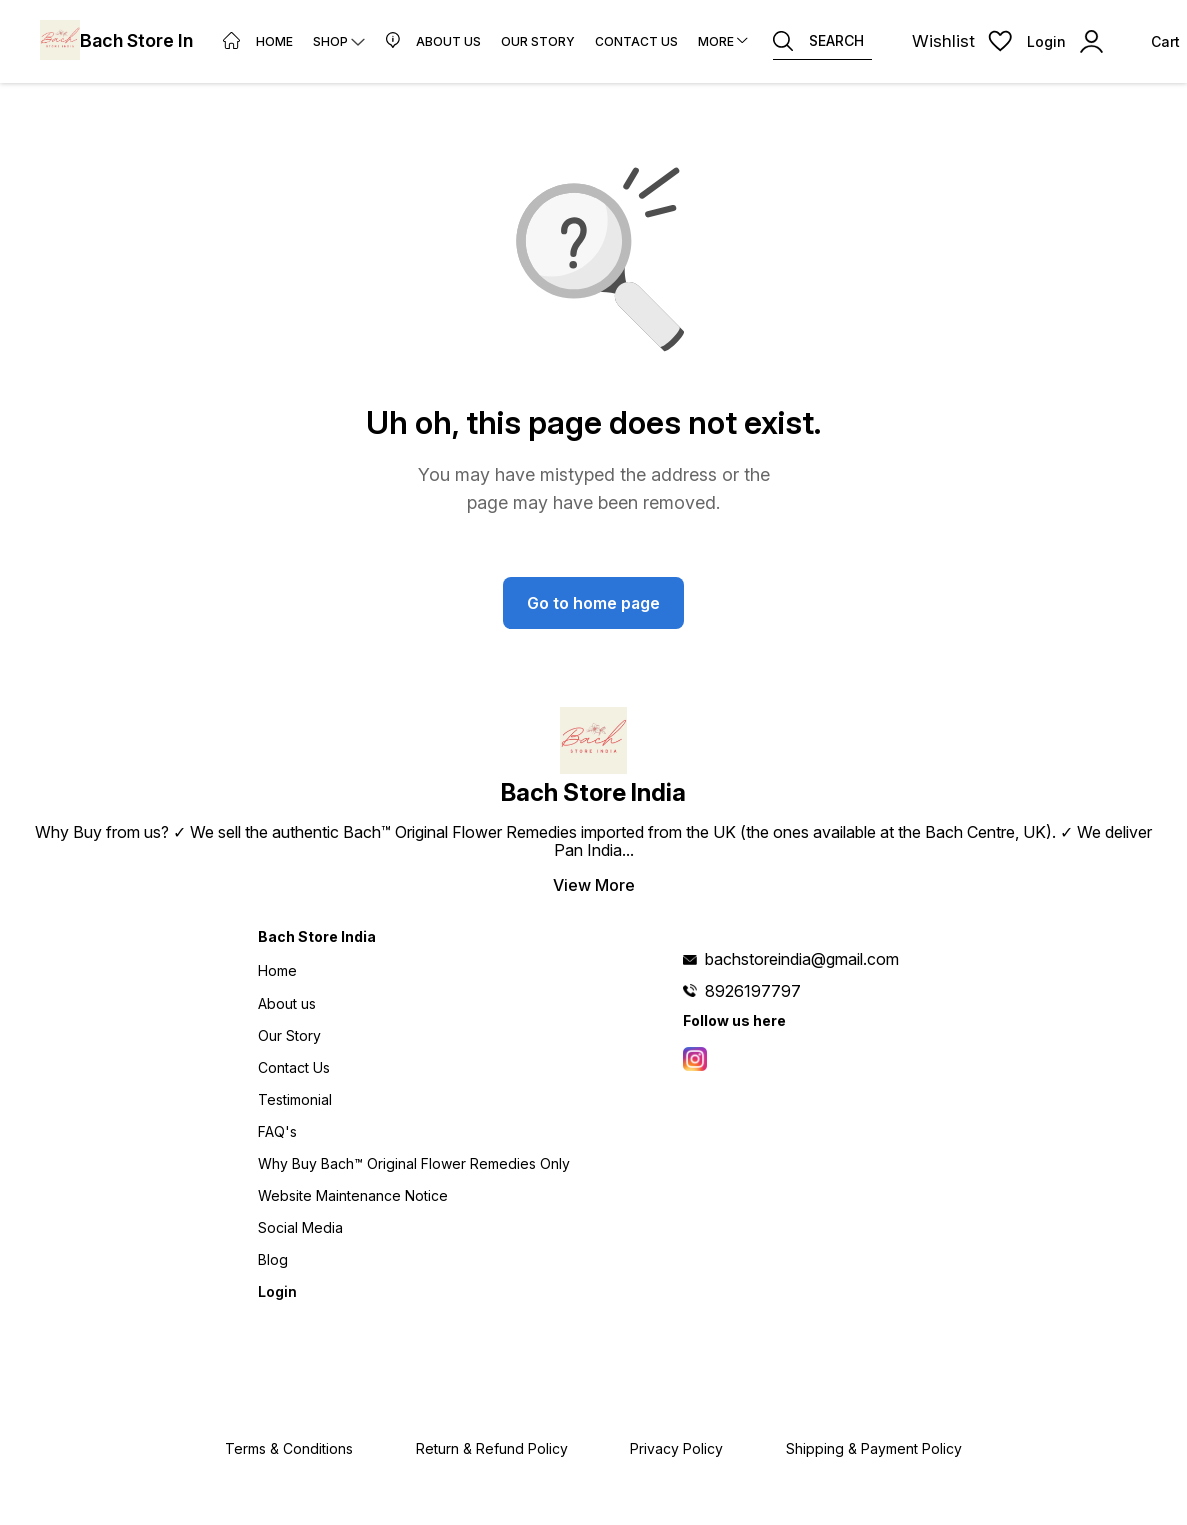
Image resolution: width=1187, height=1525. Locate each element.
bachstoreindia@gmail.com (802, 959)
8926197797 (753, 991)
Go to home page (593, 603)
